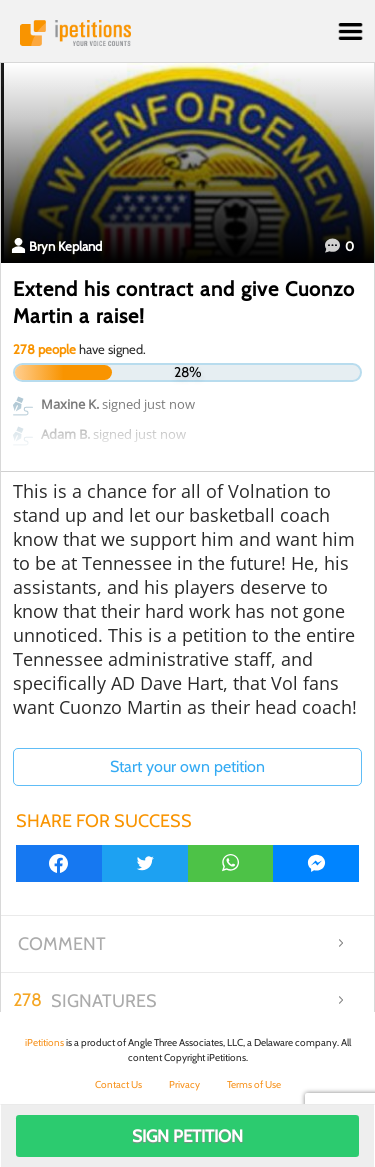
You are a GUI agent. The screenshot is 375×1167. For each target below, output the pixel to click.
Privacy (184, 1084)
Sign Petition (187, 1136)
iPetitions (187, 33)
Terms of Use (254, 1084)
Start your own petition (187, 766)
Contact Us (118, 1084)
